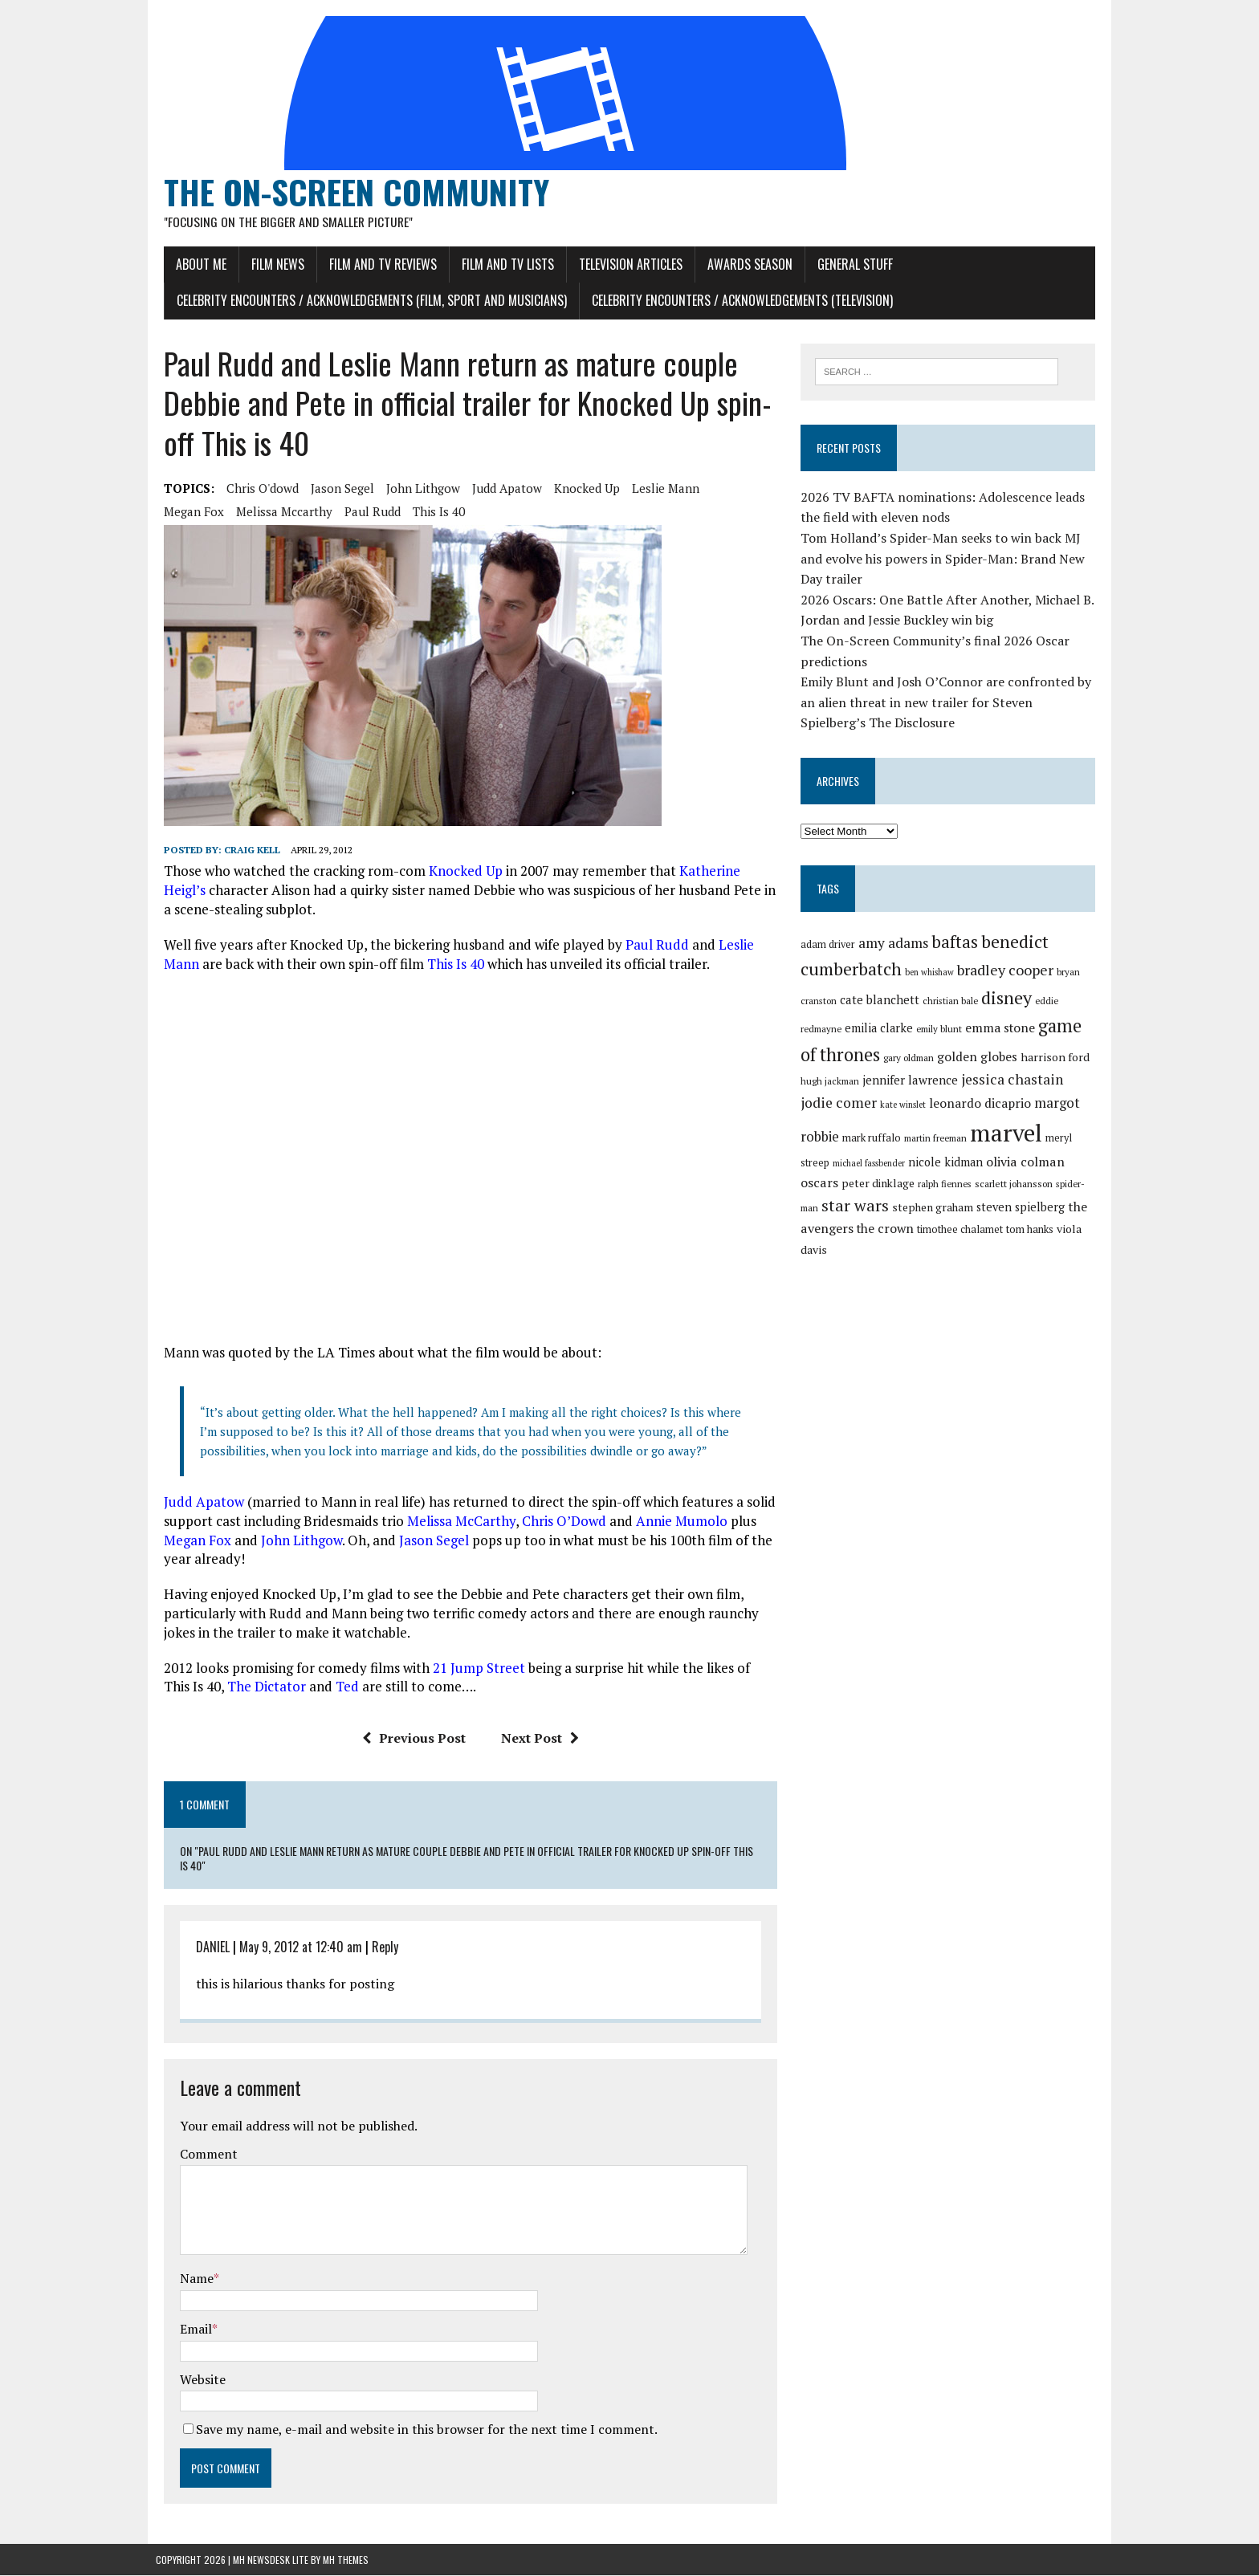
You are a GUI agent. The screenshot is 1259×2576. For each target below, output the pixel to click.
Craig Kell (244, 850)
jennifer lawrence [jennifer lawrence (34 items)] (912, 1081)
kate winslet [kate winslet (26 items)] (870, 1105)
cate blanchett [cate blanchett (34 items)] (882, 1000)
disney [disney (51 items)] (1009, 998)
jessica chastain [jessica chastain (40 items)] (1014, 1081)
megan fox (733, 489)
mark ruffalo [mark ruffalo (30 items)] (832, 1138)
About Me (193, 264)
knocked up (579, 489)
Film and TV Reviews (375, 264)
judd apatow (499, 489)
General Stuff (847, 264)
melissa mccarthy (204, 512)
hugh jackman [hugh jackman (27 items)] (832, 1082)
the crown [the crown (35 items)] (831, 1235)
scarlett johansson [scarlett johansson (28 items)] (945, 1188)
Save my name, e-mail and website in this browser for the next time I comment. (419, 2430)
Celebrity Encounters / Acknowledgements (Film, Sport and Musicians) (364, 301)
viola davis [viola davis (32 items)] (1030, 1235)
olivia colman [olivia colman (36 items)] (963, 1162)
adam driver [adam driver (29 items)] (830, 945)
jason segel (334, 489)
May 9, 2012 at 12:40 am (292, 1947)
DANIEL (205, 1947)
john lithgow (415, 489)
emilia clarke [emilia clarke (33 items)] (881, 1028)
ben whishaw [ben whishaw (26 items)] (931, 973)
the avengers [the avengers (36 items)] (1054, 1213)
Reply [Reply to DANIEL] (377, 1947)
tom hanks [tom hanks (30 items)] (976, 1235)
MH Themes (346, 2560)
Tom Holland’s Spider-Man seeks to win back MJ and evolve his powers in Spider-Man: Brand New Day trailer (945, 559)
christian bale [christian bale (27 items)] (952, 1001)
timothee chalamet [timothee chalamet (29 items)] (906, 1236)
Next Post (537, 1739)
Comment (201, 2154)
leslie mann (657, 489)
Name (189, 2279)
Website (195, 2379)
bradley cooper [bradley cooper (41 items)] (1008, 971)
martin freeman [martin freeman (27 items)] (896, 1139)
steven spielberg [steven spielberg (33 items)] (969, 1213)
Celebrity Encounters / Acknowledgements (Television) (734, 301)
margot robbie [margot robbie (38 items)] (1045, 1103)
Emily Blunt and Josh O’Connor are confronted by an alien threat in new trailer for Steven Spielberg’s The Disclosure (948, 703)
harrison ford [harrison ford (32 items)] (1057, 1057)
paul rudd (292, 512)
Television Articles (622, 264)
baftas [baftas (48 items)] (957, 942)
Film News (269, 264)
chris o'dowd (254, 489)
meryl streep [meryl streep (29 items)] (1035, 1139)
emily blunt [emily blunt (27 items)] (941, 1029)
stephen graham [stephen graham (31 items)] (881, 1214)
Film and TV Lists (500, 264)
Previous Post (410, 1739)
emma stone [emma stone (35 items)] (1002, 1028)
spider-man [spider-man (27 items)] (1010, 1188)
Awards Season (741, 264)
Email (188, 2329)
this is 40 (358, 512)
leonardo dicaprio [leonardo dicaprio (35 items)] (947, 1104)
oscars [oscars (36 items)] (1025, 1162)
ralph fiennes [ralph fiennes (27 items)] (875, 1188)
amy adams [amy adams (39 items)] (896, 943)
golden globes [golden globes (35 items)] (979, 1057)
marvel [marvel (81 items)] (967, 1133)
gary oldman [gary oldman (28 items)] (911, 1058)
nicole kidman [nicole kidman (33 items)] (883, 1162)
